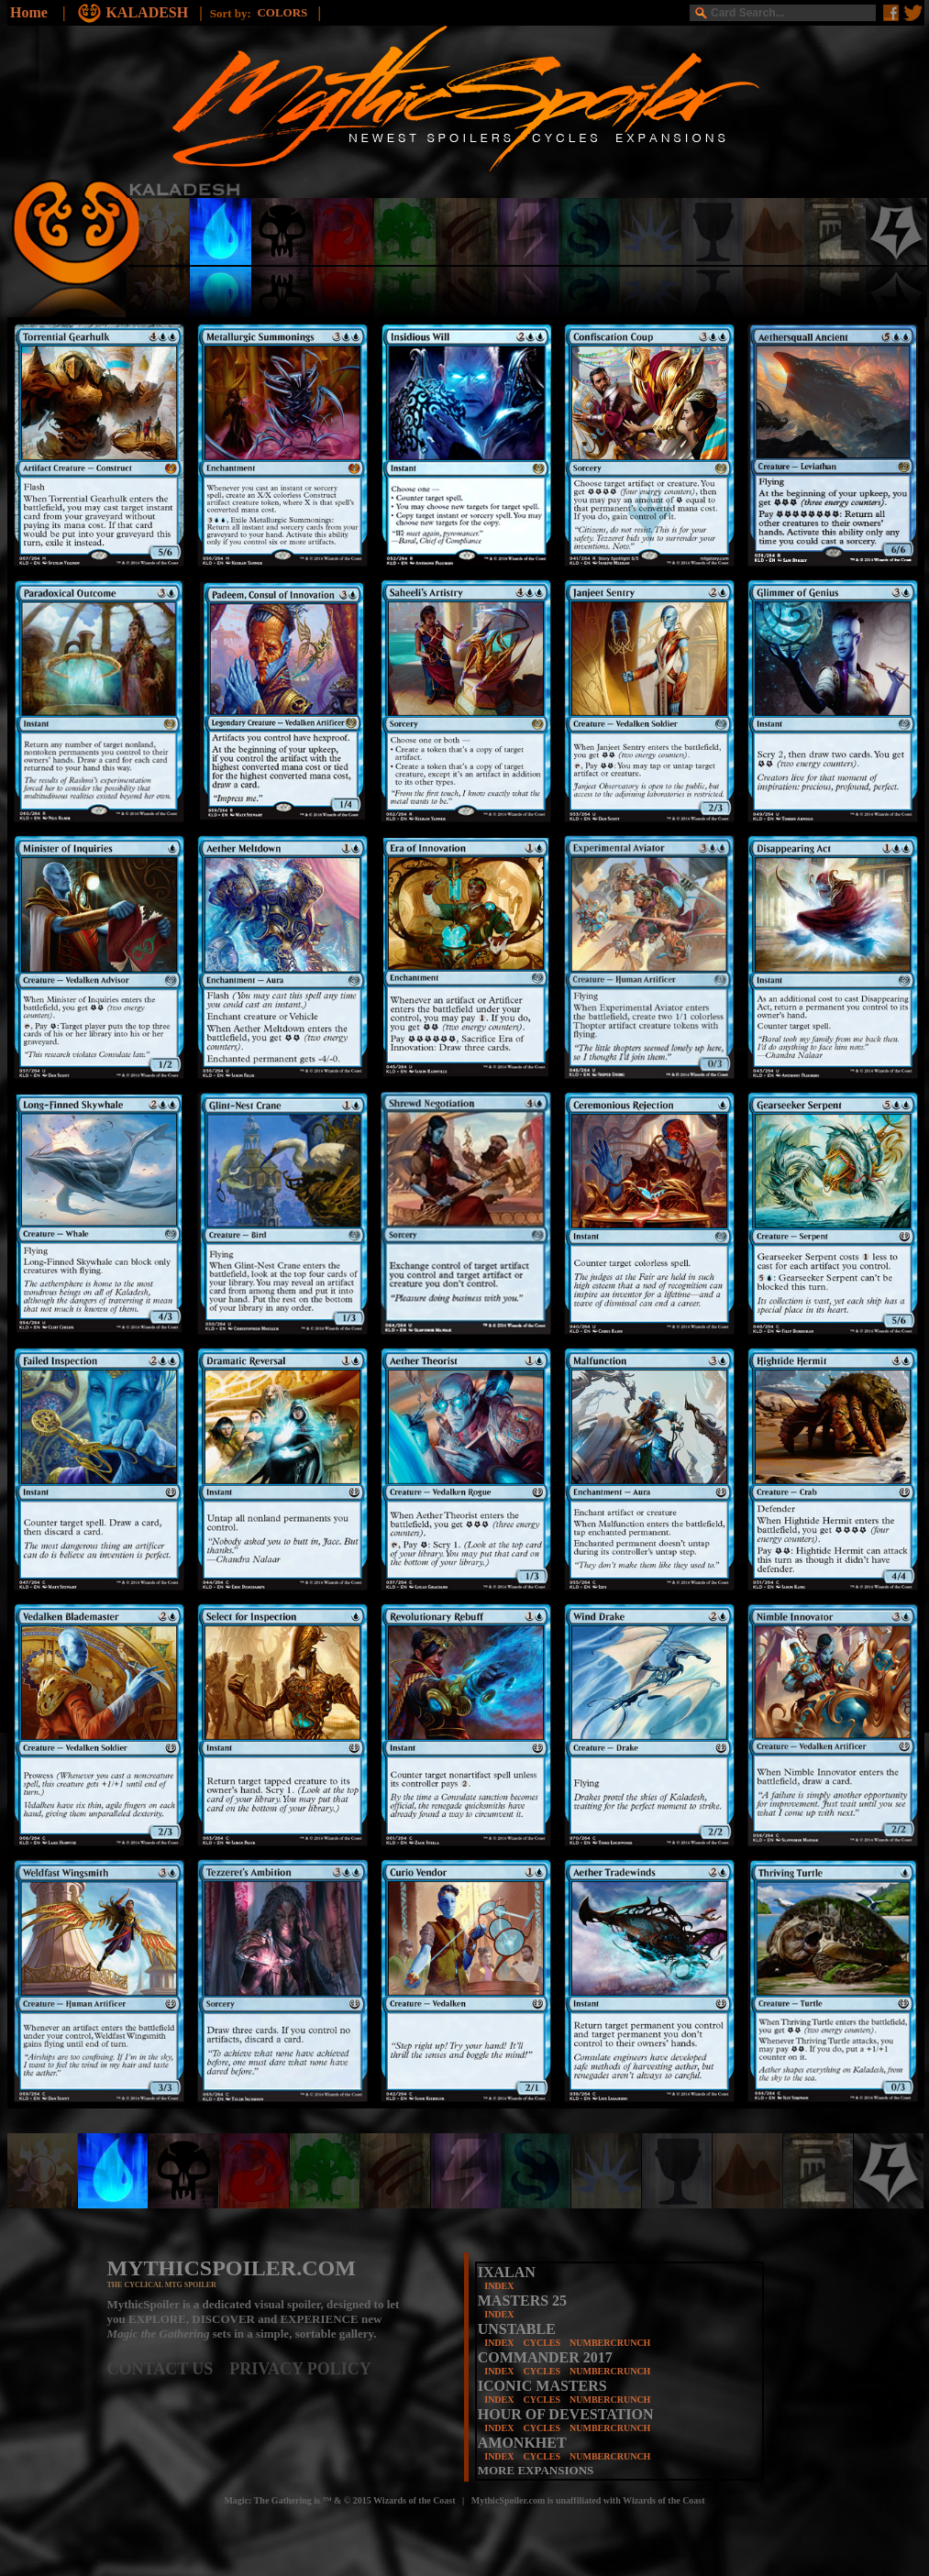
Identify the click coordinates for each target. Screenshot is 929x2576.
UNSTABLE (517, 2329)
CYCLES (541, 2343)
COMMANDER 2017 (545, 2357)
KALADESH (148, 12)
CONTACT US (168, 2369)
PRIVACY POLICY (300, 2369)
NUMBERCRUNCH (610, 2343)
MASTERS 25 (522, 2300)
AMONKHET (522, 2442)
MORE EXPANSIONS (536, 2470)
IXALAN (507, 2272)
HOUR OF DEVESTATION (566, 2414)
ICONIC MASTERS (542, 2386)
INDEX (499, 2286)
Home (29, 12)
